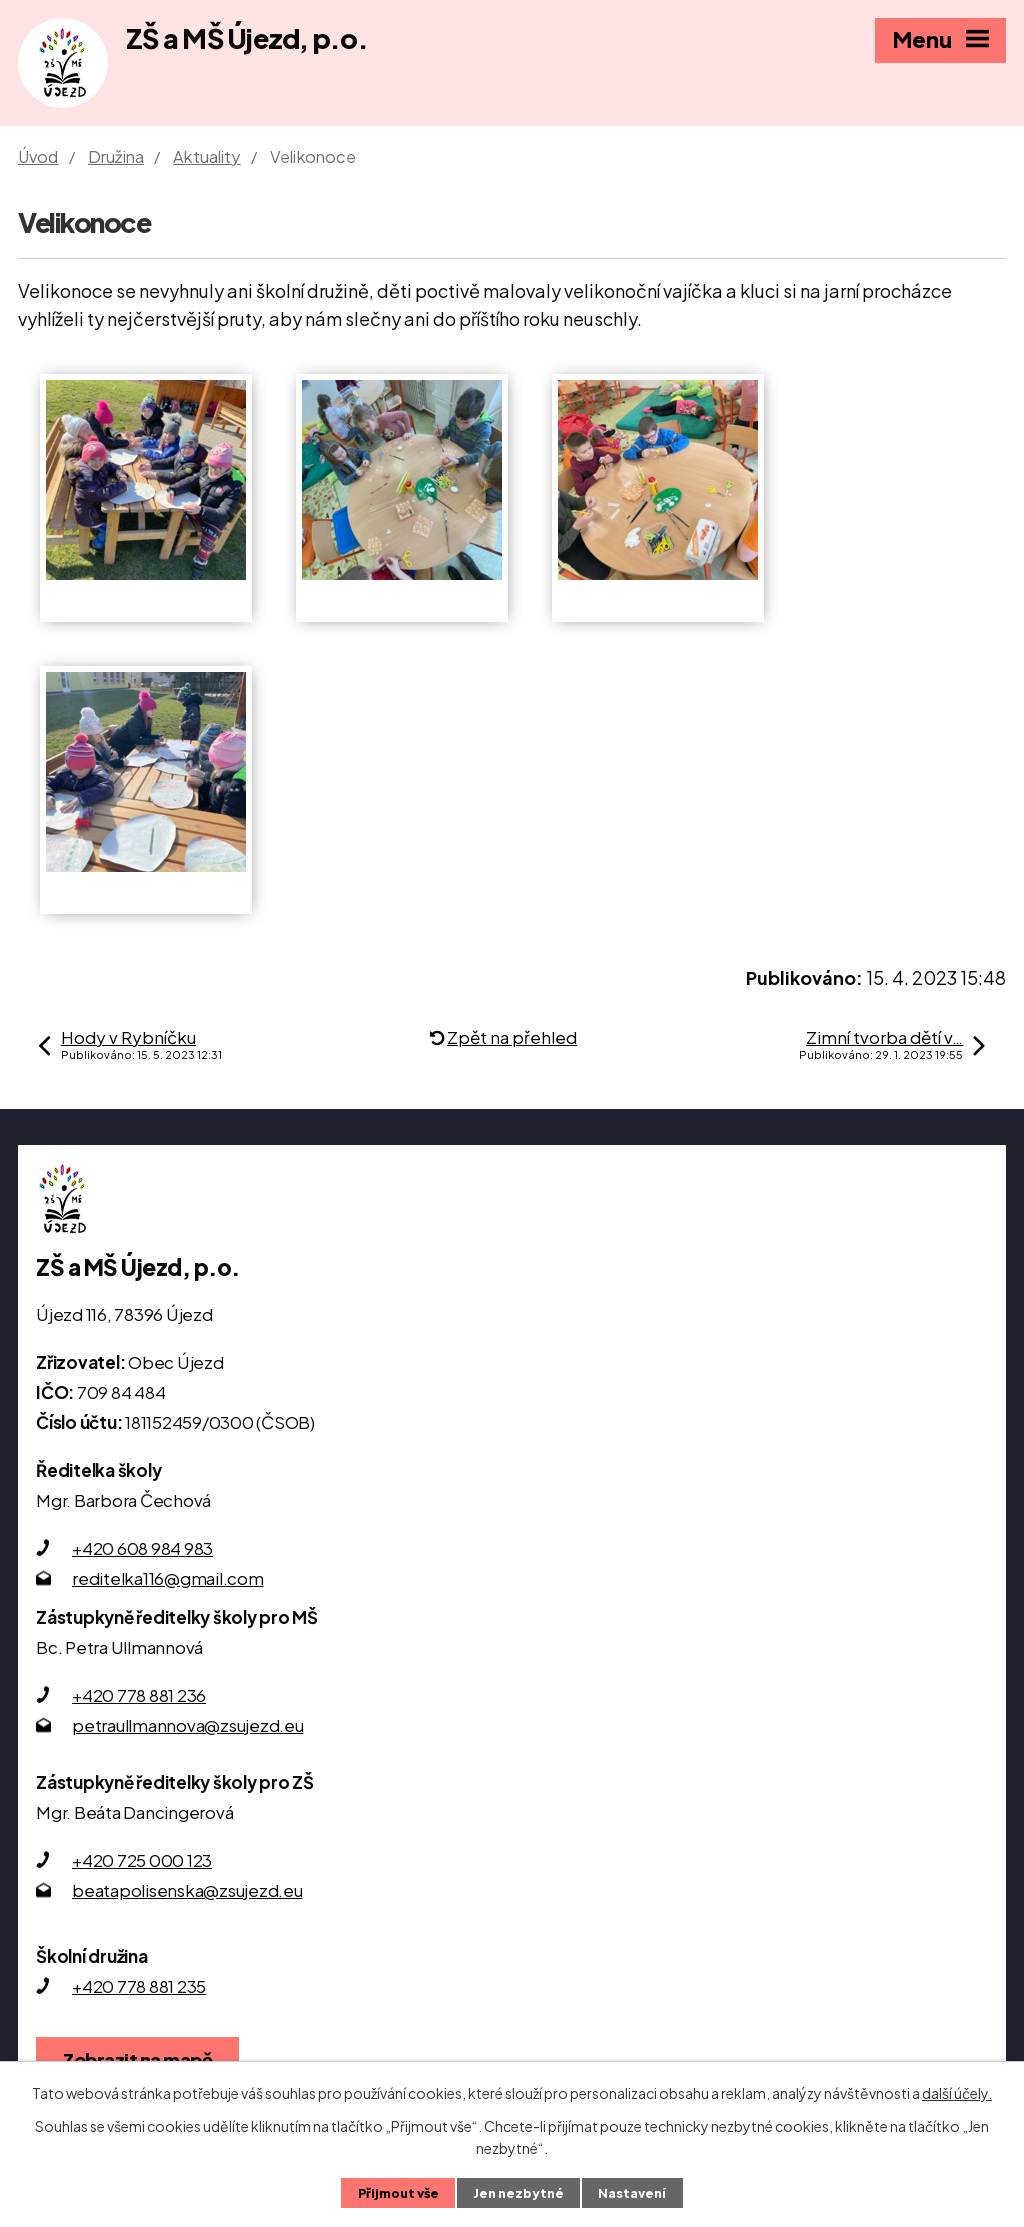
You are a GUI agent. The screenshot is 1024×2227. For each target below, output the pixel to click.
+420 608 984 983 (142, 1548)
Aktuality (206, 156)
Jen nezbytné (518, 2193)
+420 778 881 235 (139, 1986)
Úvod (38, 156)
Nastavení (632, 2193)
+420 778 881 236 (139, 1695)
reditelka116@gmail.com (168, 1578)
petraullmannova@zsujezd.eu (188, 1725)
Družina (116, 156)
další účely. (957, 2093)
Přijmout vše (398, 2193)
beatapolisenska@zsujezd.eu (187, 1890)
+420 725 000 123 (142, 1860)
